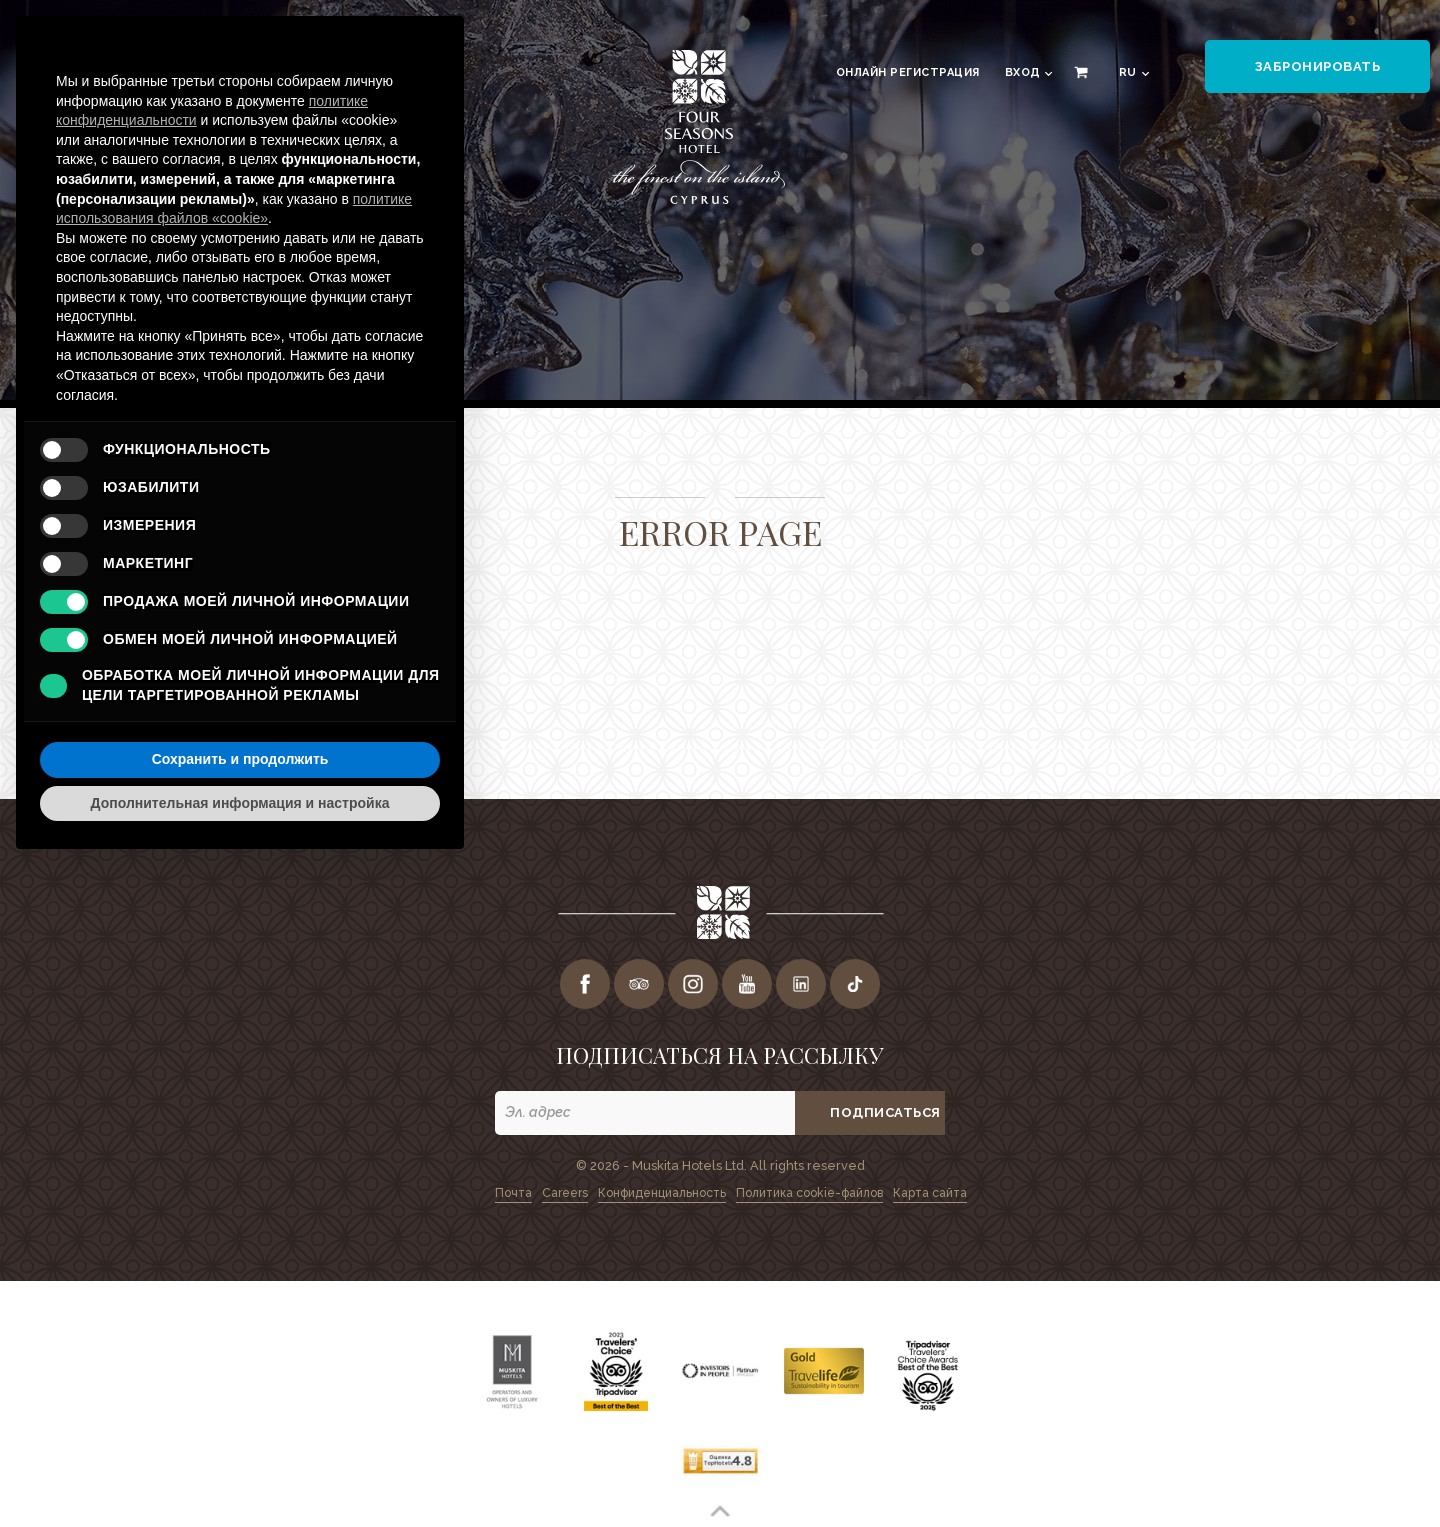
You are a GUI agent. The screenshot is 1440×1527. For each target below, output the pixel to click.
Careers (565, 1193)
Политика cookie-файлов (809, 1193)
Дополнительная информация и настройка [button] (240, 803)
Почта (513, 1193)
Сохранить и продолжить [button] (240, 759)
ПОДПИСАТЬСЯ (885, 1112)
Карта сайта (930, 1193)
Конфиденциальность (662, 1193)
